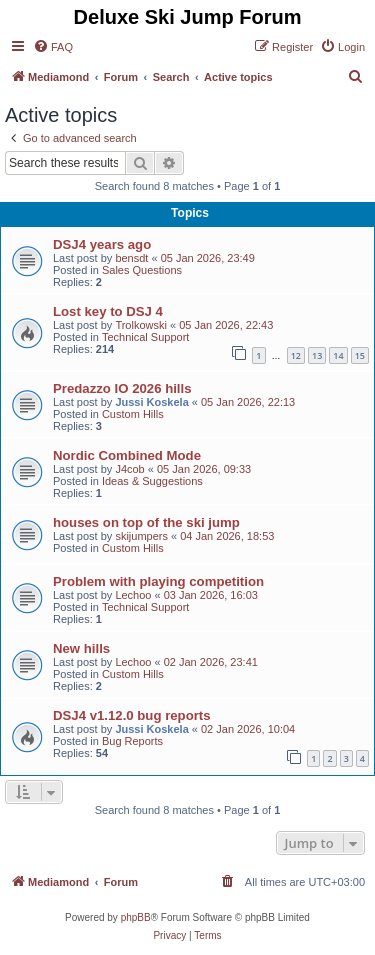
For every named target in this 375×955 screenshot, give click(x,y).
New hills (81, 648)
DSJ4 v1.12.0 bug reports (132, 715)
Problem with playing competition (158, 581)
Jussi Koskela (151, 402)
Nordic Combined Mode (127, 455)
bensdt (131, 258)
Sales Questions (142, 270)
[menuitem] (53, 47)
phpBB (136, 917)
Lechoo (133, 595)
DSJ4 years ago (102, 244)
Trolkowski (141, 325)
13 (317, 355)
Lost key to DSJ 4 (108, 311)
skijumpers (141, 536)
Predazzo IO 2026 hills (122, 388)
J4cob (129, 469)
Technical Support (145, 337)
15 (360, 355)
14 (338, 355)
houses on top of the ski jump (146, 522)
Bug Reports (132, 741)
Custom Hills (133, 414)
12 (296, 355)
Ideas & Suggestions (152, 481)
